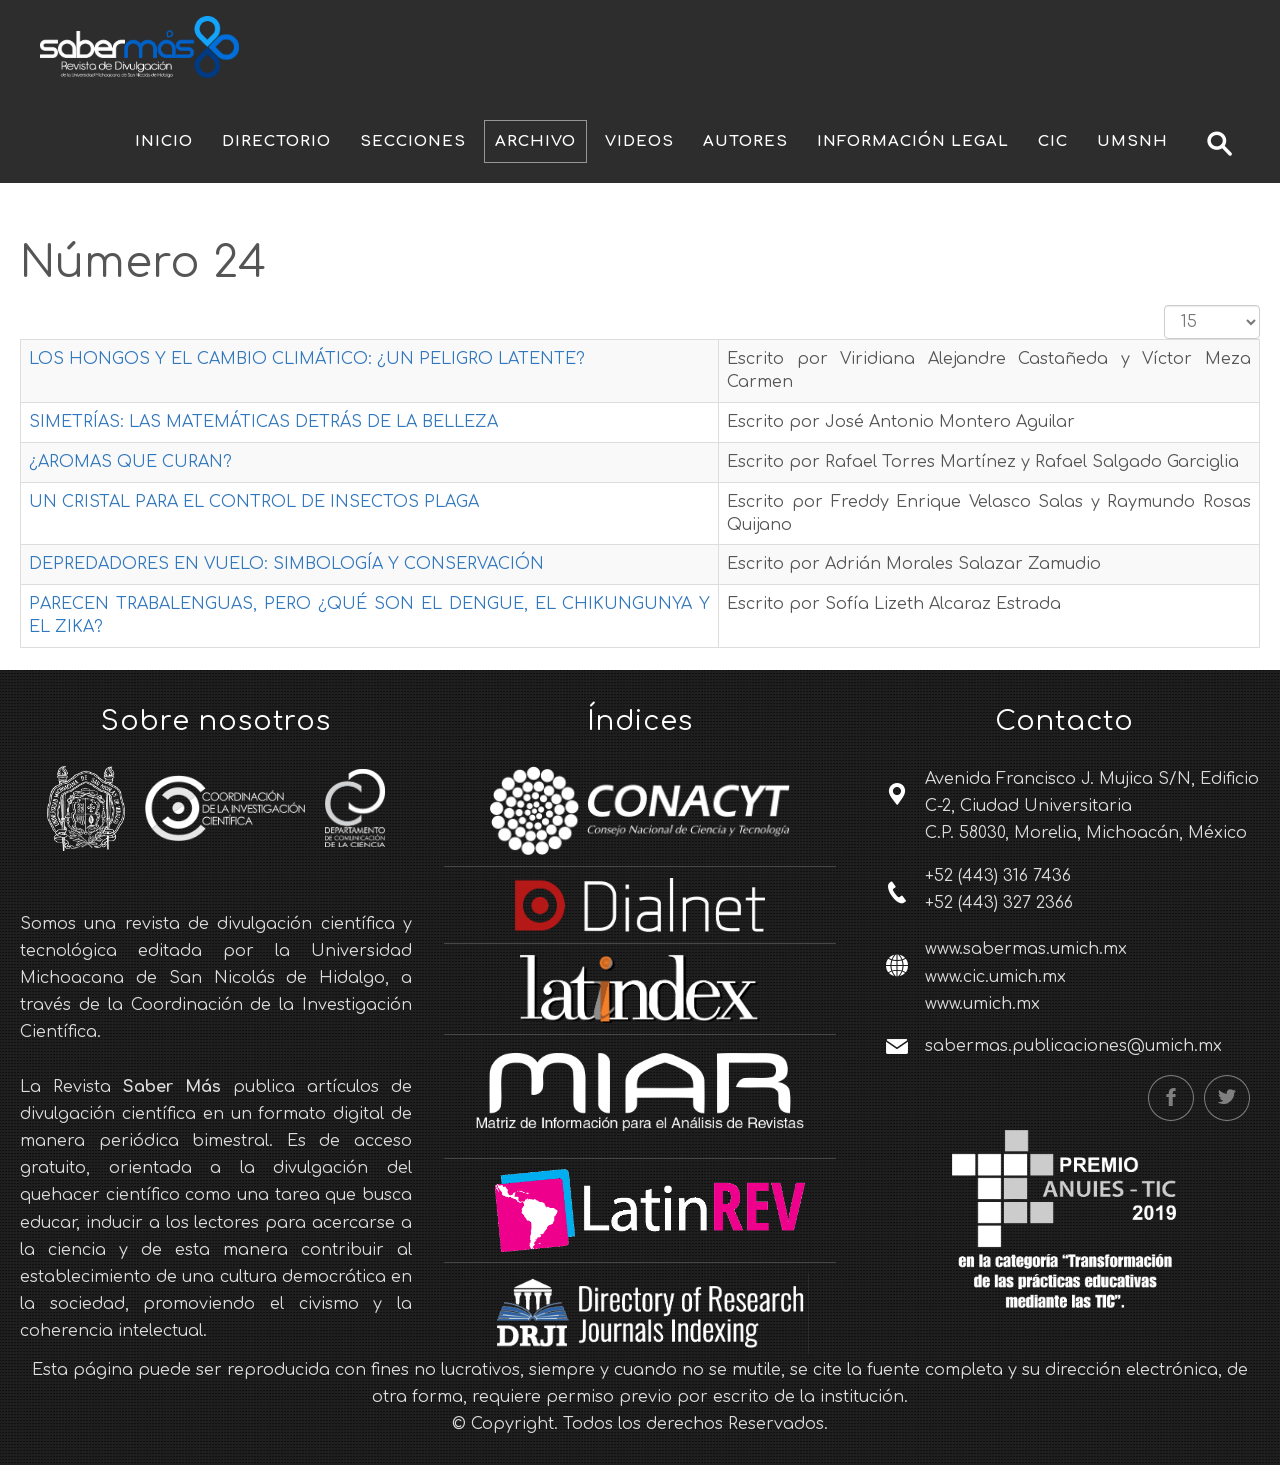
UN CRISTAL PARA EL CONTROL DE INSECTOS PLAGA (254, 502)
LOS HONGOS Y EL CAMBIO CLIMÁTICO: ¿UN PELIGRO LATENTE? (307, 359)
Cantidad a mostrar (1164, 305)
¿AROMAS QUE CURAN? (130, 462)
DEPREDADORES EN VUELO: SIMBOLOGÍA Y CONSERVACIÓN (286, 564)
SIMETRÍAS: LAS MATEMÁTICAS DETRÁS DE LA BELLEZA (263, 422)
